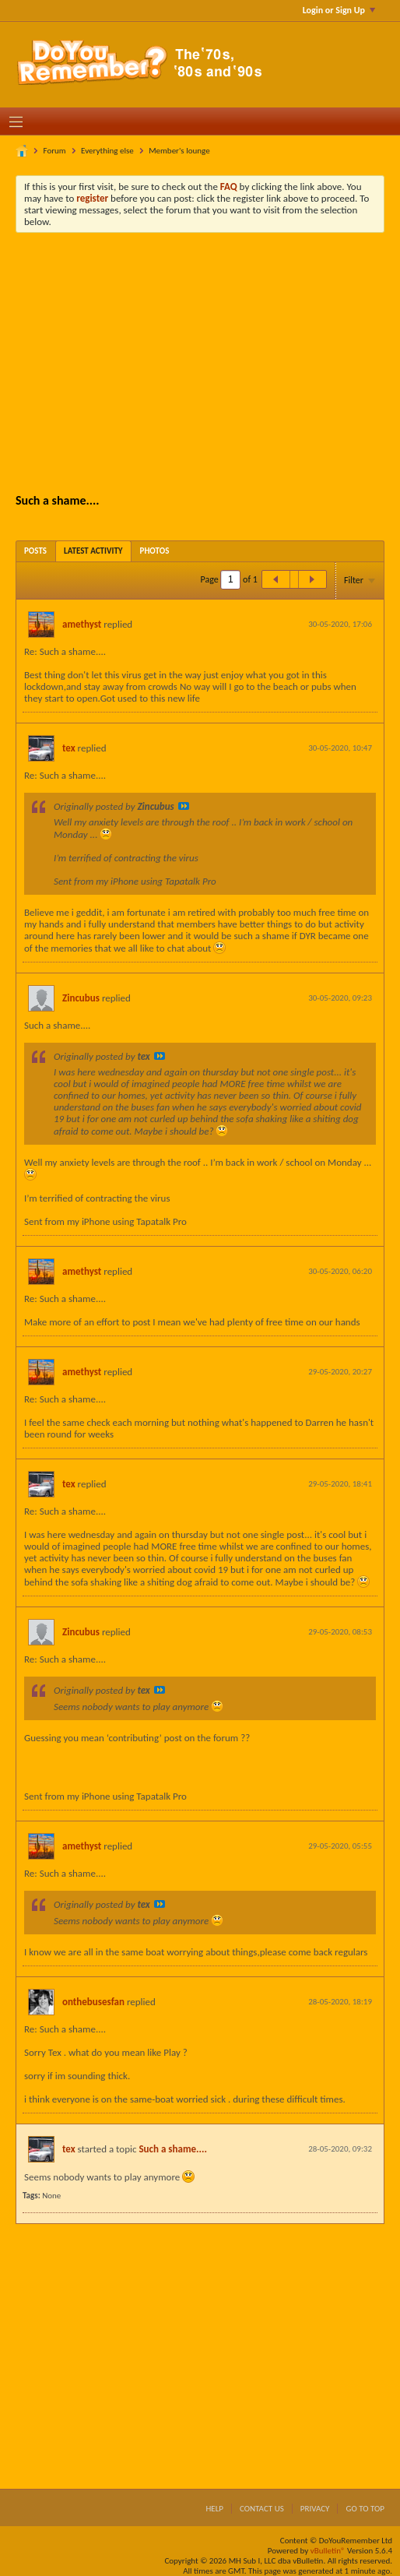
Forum (55, 151)
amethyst (81, 624)
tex (68, 748)
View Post (183, 806)
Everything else (107, 151)
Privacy (315, 2509)
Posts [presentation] (35, 551)
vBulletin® (328, 2551)
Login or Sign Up (339, 10)
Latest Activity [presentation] (93, 551)
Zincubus (81, 998)
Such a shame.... (172, 2149)
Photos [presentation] (155, 551)
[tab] (35, 550)
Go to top (365, 2509)
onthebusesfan (93, 2002)
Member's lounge (179, 151)
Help (214, 2509)
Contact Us (262, 2509)
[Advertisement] (211, 361)
